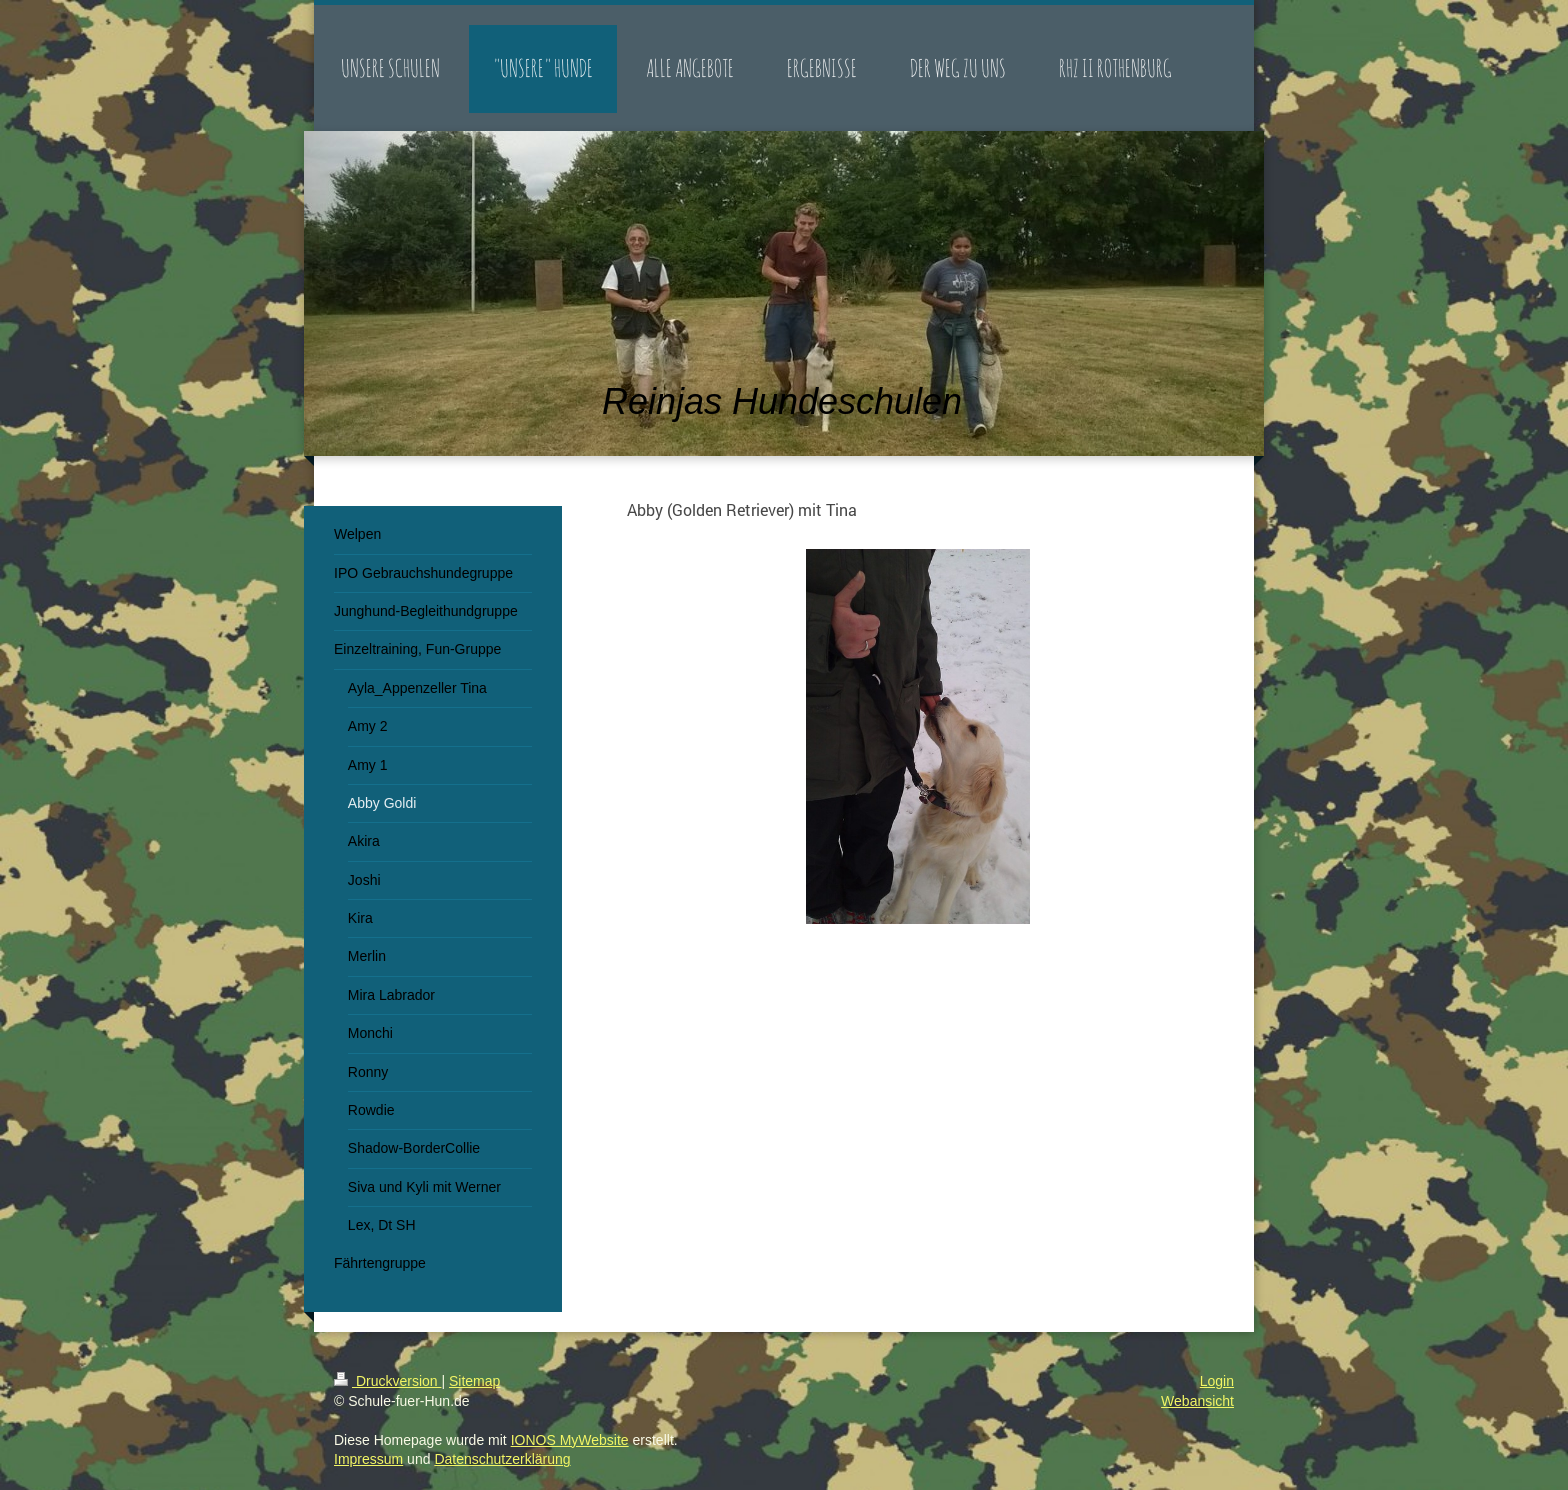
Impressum (368, 1459)
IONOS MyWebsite (570, 1440)
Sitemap (474, 1381)
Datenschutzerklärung (502, 1459)
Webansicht (1197, 1401)
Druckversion (387, 1381)
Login (1217, 1381)
